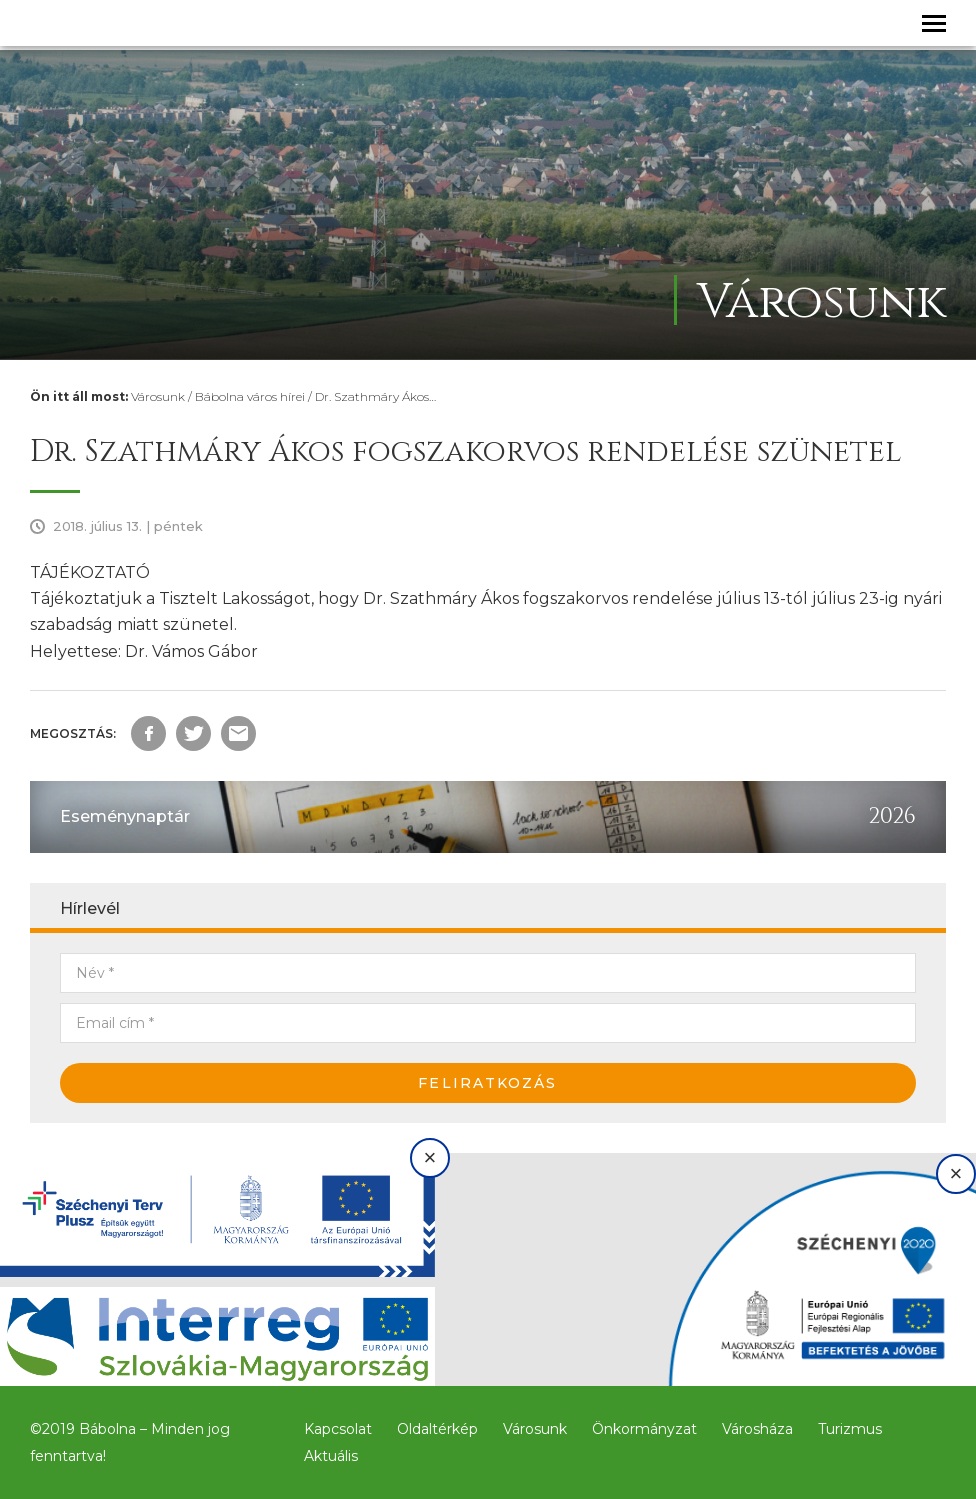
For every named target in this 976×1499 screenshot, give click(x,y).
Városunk (158, 396)
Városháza (757, 1429)
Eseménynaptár (125, 816)
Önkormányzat (644, 1429)
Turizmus (850, 1429)
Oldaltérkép (437, 1429)
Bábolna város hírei (250, 396)
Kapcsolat (338, 1429)
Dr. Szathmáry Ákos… (375, 396)
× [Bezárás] (430, 1157)
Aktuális (331, 1456)
